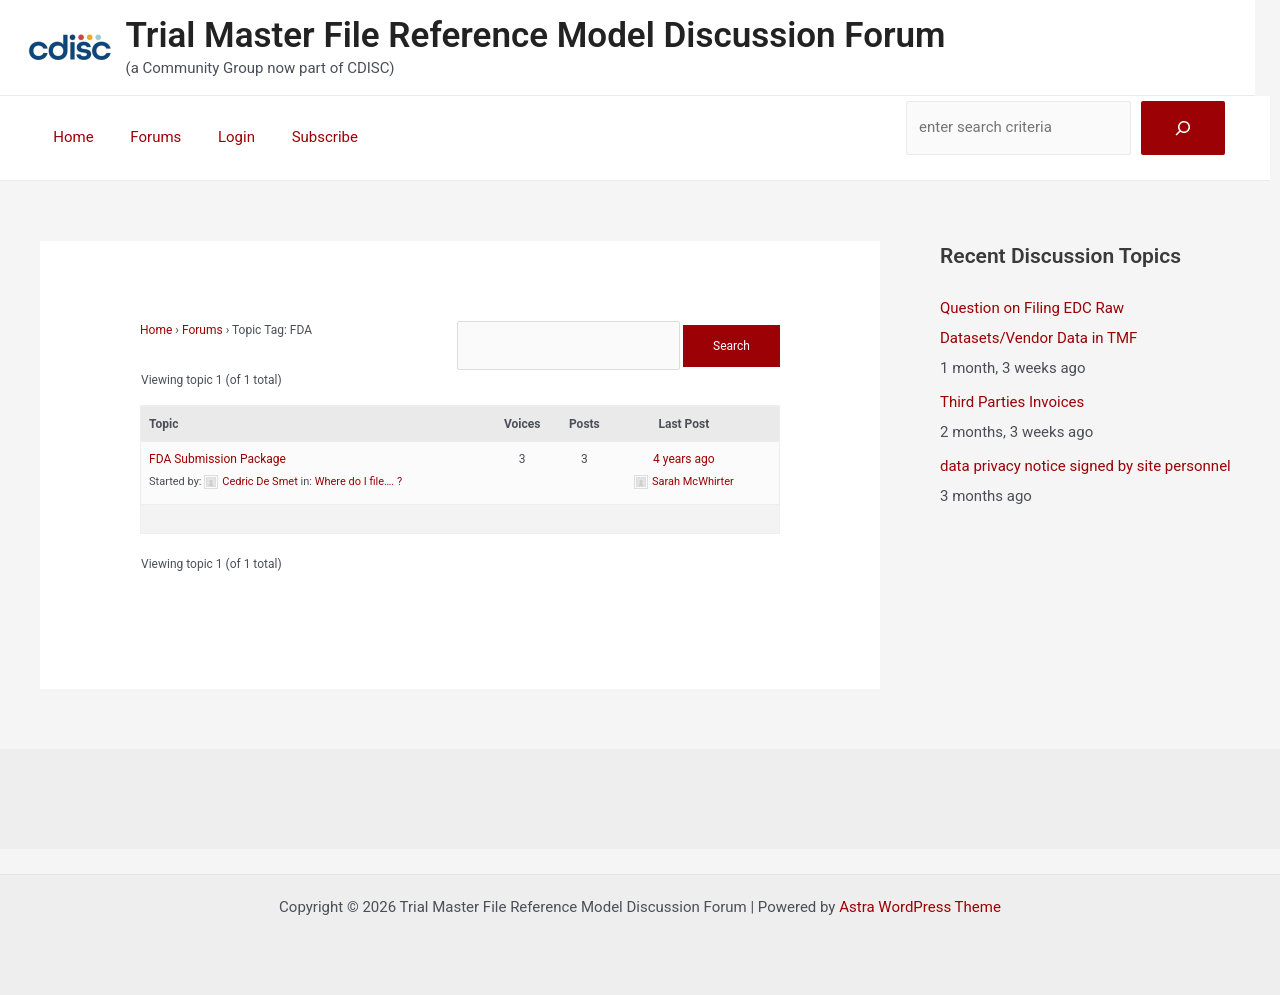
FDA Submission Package (217, 459)
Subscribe (301, 137)
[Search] (1183, 128)
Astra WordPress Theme (920, 907)
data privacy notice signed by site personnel (1085, 466)
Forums (145, 137)
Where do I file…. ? (359, 481)
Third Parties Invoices (1012, 402)
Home (70, 137)
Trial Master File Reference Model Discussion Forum (536, 35)
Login (219, 137)
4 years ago (684, 459)
